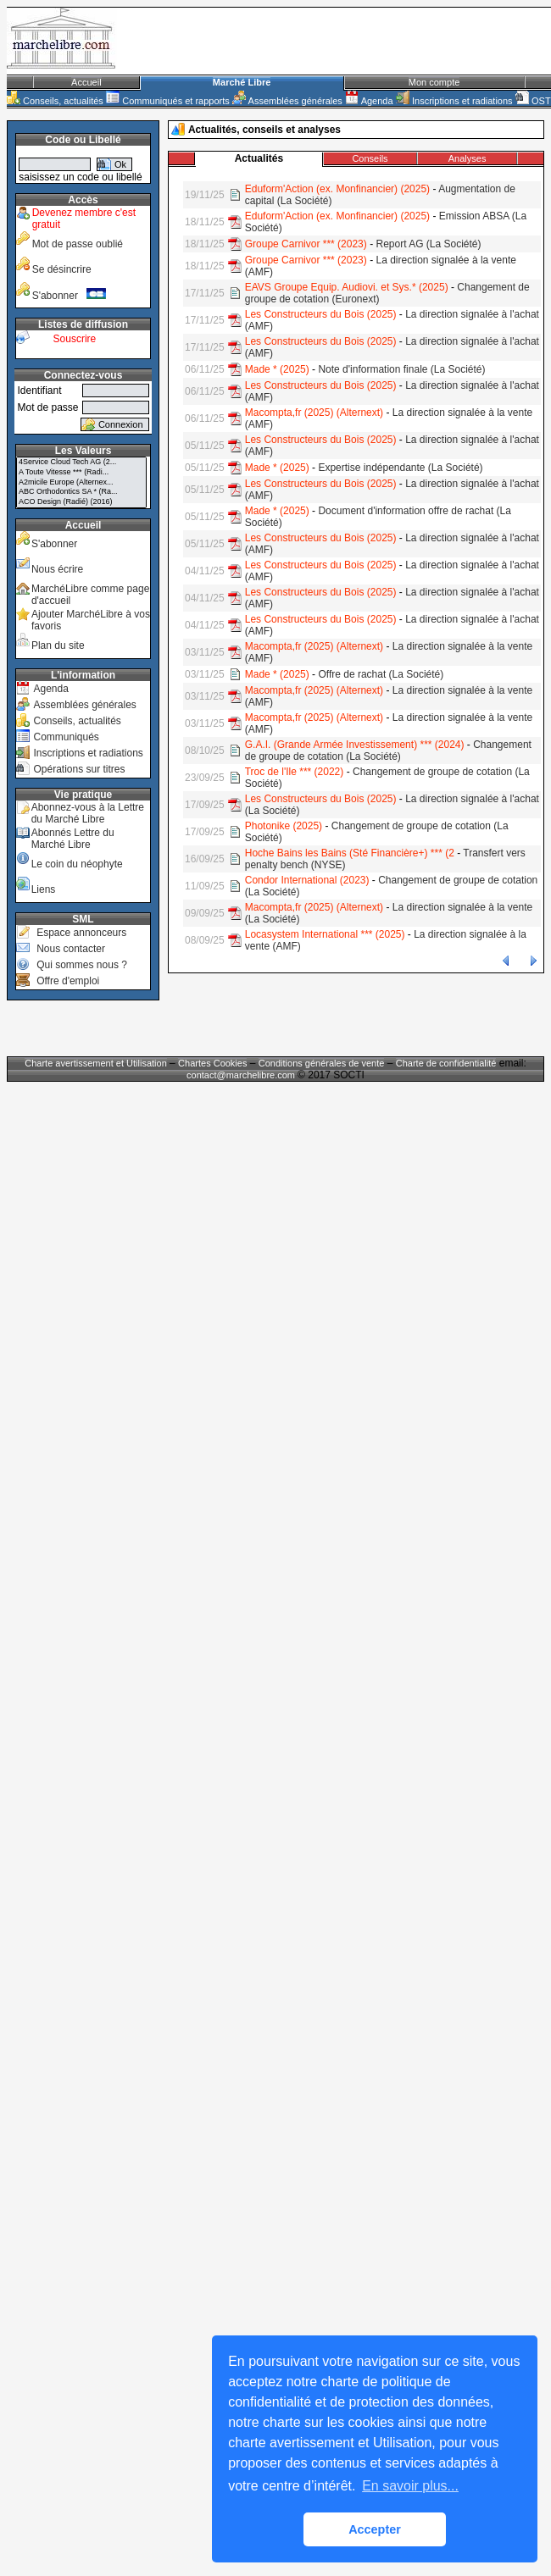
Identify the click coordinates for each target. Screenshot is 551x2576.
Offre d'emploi (67, 981)
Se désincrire (62, 269)
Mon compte (434, 82)
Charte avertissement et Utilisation (96, 1063)
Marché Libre (241, 82)
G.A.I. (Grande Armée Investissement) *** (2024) (355, 745)
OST (533, 101)
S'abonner (69, 296)
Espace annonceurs (81, 933)
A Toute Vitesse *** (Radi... (81, 473)
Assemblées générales (287, 101)
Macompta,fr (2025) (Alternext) (314, 412)
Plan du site (58, 645)
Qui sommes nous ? (81, 965)
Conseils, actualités (55, 101)
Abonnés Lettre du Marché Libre (72, 838)
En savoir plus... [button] (410, 2486)
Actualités (259, 158)
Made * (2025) (277, 369)
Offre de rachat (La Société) (380, 674)
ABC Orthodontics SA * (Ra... (81, 492)
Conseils (369, 158)
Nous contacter (70, 949)
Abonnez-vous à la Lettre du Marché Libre (87, 813)
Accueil (86, 82)
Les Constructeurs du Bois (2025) (321, 314)
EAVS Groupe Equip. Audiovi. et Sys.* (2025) (346, 287)
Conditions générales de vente (322, 1063)
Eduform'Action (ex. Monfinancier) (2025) (337, 189)
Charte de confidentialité (446, 1063)
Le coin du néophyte (77, 864)
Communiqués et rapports (168, 101)
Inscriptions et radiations (454, 101)
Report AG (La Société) (428, 244)
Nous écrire (57, 569)
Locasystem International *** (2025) (325, 934)
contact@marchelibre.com (242, 1075)
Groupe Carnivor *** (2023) (306, 244)
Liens (43, 889)
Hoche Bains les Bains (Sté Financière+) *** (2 (349, 853)
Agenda (368, 101)
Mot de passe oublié (77, 244)
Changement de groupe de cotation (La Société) (388, 750)
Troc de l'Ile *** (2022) (294, 772)
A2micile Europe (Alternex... (81, 483)
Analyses (467, 158)
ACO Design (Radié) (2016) (81, 502)
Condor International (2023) (307, 880)
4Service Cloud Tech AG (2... (81, 462)
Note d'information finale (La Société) (401, 369)
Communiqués (65, 737)
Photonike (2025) (283, 826)
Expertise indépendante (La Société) (400, 468)
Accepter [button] (374, 2529)
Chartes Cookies (212, 1063)
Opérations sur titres (79, 769)
